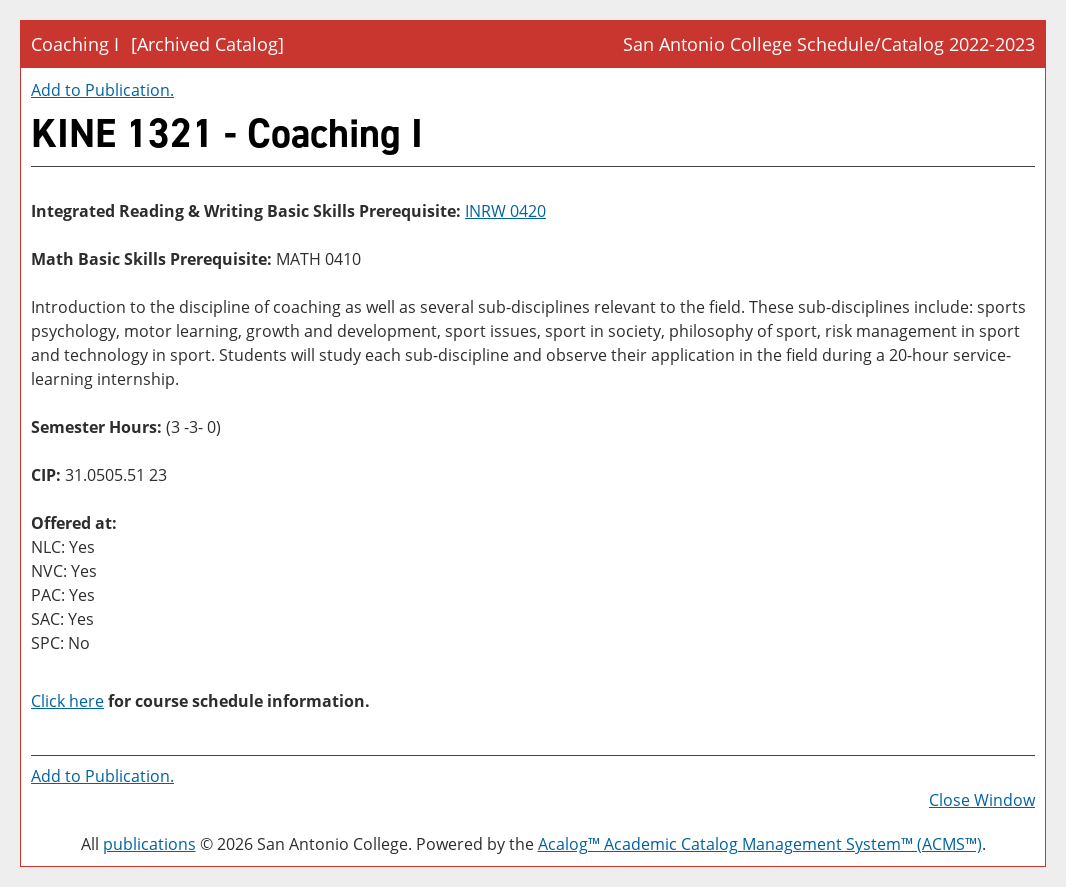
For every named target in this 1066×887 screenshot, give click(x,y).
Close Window (982, 800)
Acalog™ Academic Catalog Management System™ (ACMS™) (760, 844)
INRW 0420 (505, 211)
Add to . (102, 90)
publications (149, 844)
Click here (67, 701)
